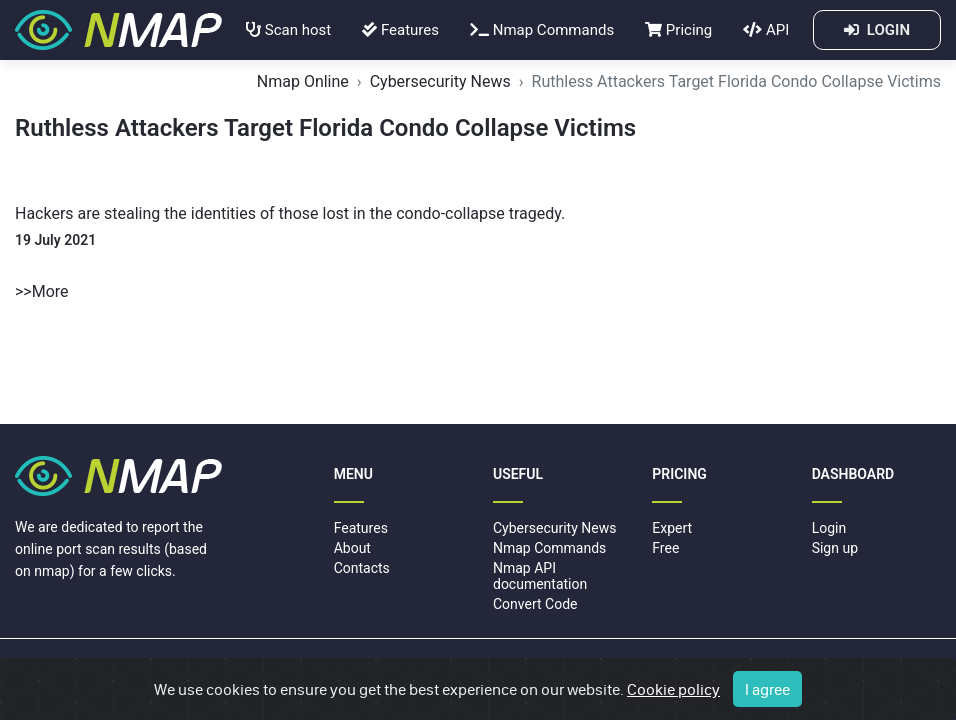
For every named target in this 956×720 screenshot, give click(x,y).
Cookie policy (673, 689)
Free (665, 548)
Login (829, 528)
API (766, 30)
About (352, 548)
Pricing (678, 30)
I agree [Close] (767, 689)
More (50, 291)
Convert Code (535, 604)
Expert (672, 528)
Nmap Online (303, 81)
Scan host (288, 30)
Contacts (362, 568)
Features (400, 30)
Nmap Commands (542, 30)
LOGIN (877, 30)
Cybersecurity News (440, 81)
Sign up (835, 548)
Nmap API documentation (540, 575)
